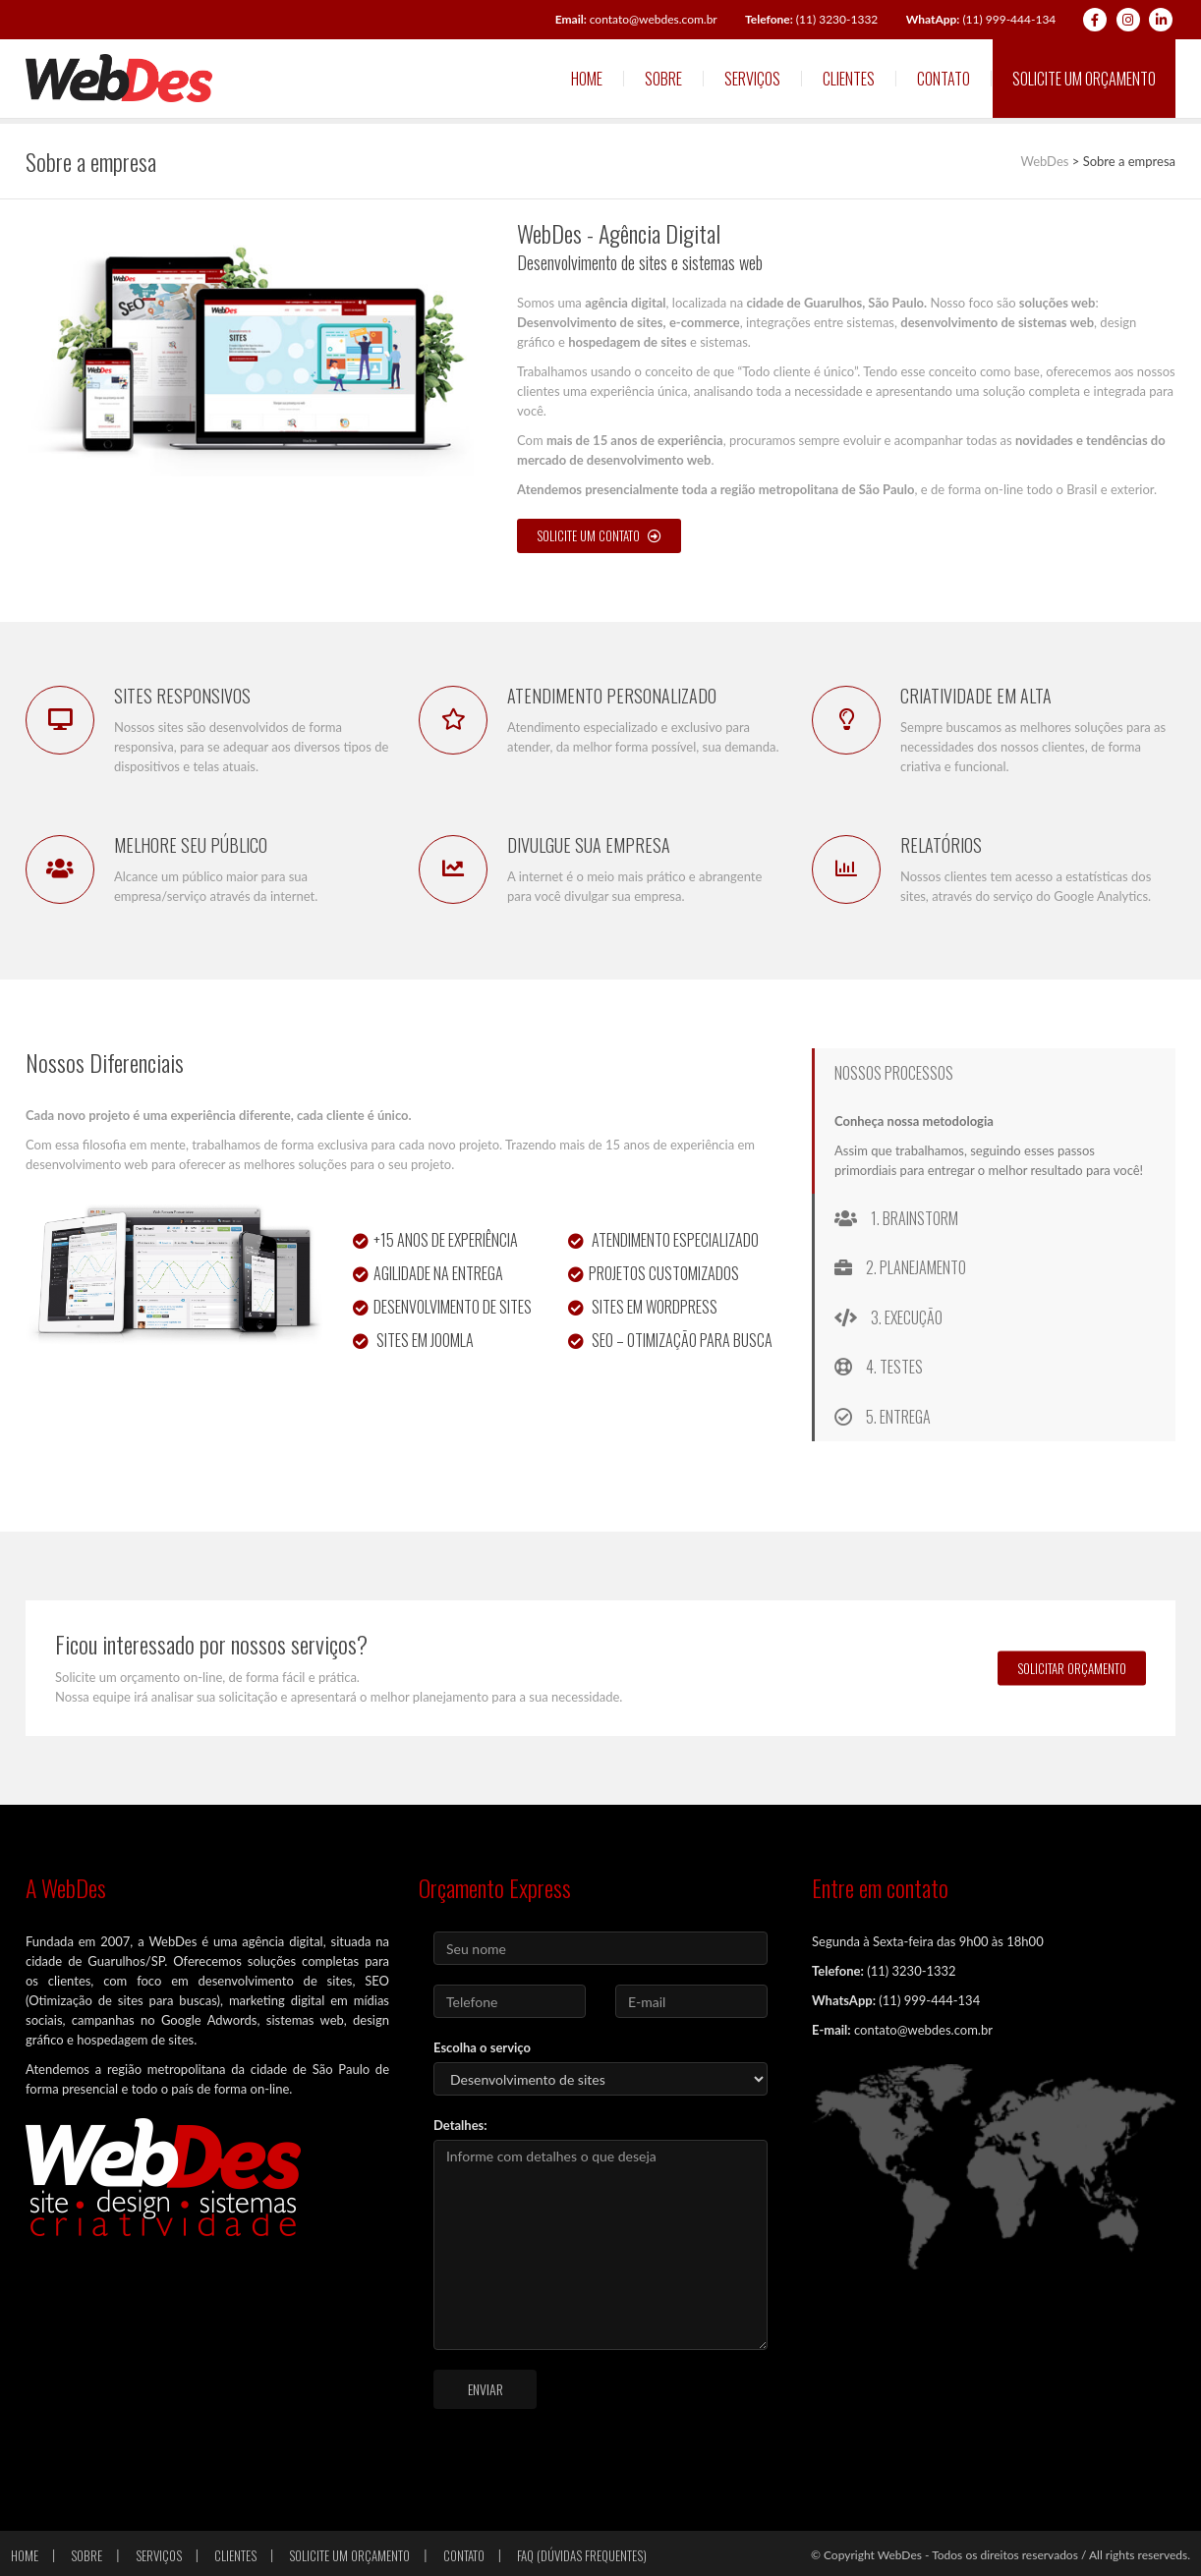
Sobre (663, 78)
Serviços (752, 78)
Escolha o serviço (482, 2047)
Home (586, 78)
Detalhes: (460, 2125)
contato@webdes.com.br (636, 19)
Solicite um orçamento (1084, 78)
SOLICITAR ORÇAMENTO (1071, 1668)
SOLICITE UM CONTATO (599, 535)
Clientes (849, 78)
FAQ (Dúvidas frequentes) (582, 2555)
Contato (943, 78)
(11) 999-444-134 (981, 19)
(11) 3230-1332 (811, 19)
